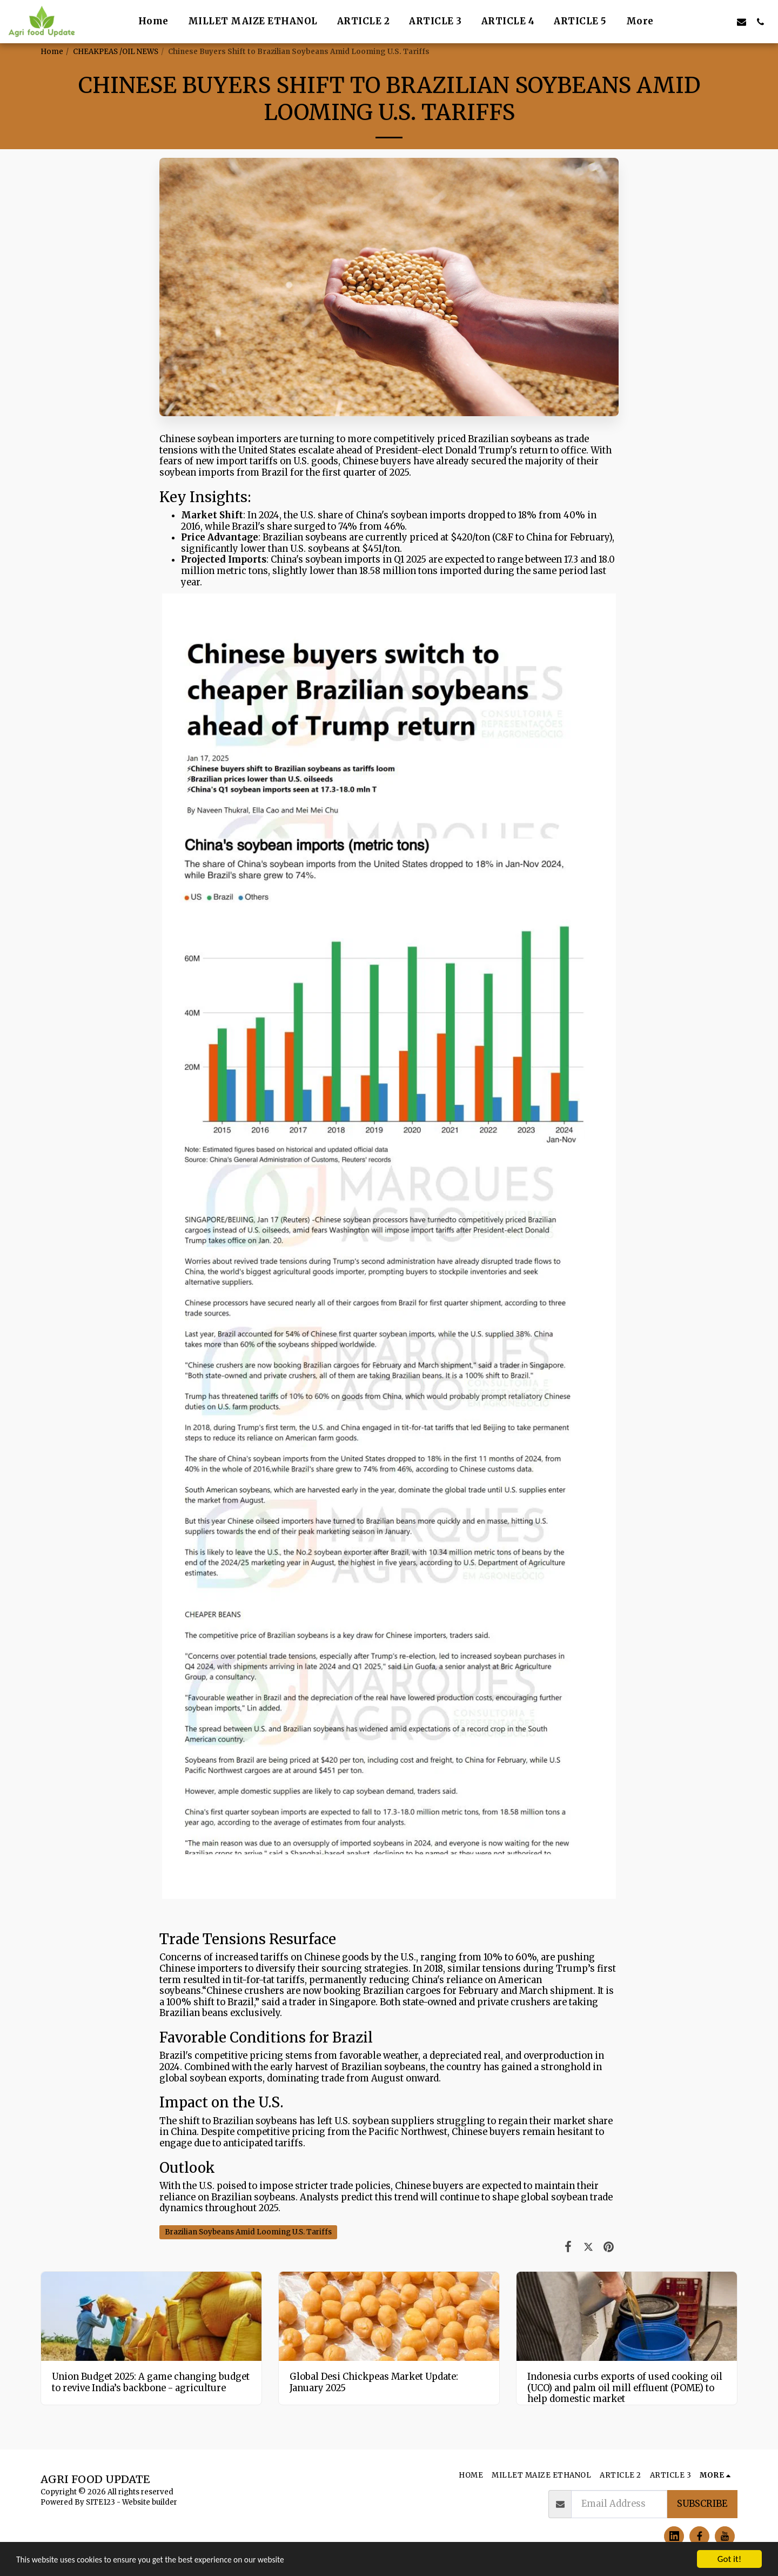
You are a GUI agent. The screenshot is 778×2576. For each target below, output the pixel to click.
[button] (685, 21)
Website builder (149, 2502)
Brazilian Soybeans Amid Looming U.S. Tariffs (248, 2232)
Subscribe (702, 2504)
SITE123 (100, 2502)
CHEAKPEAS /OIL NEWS (115, 51)
